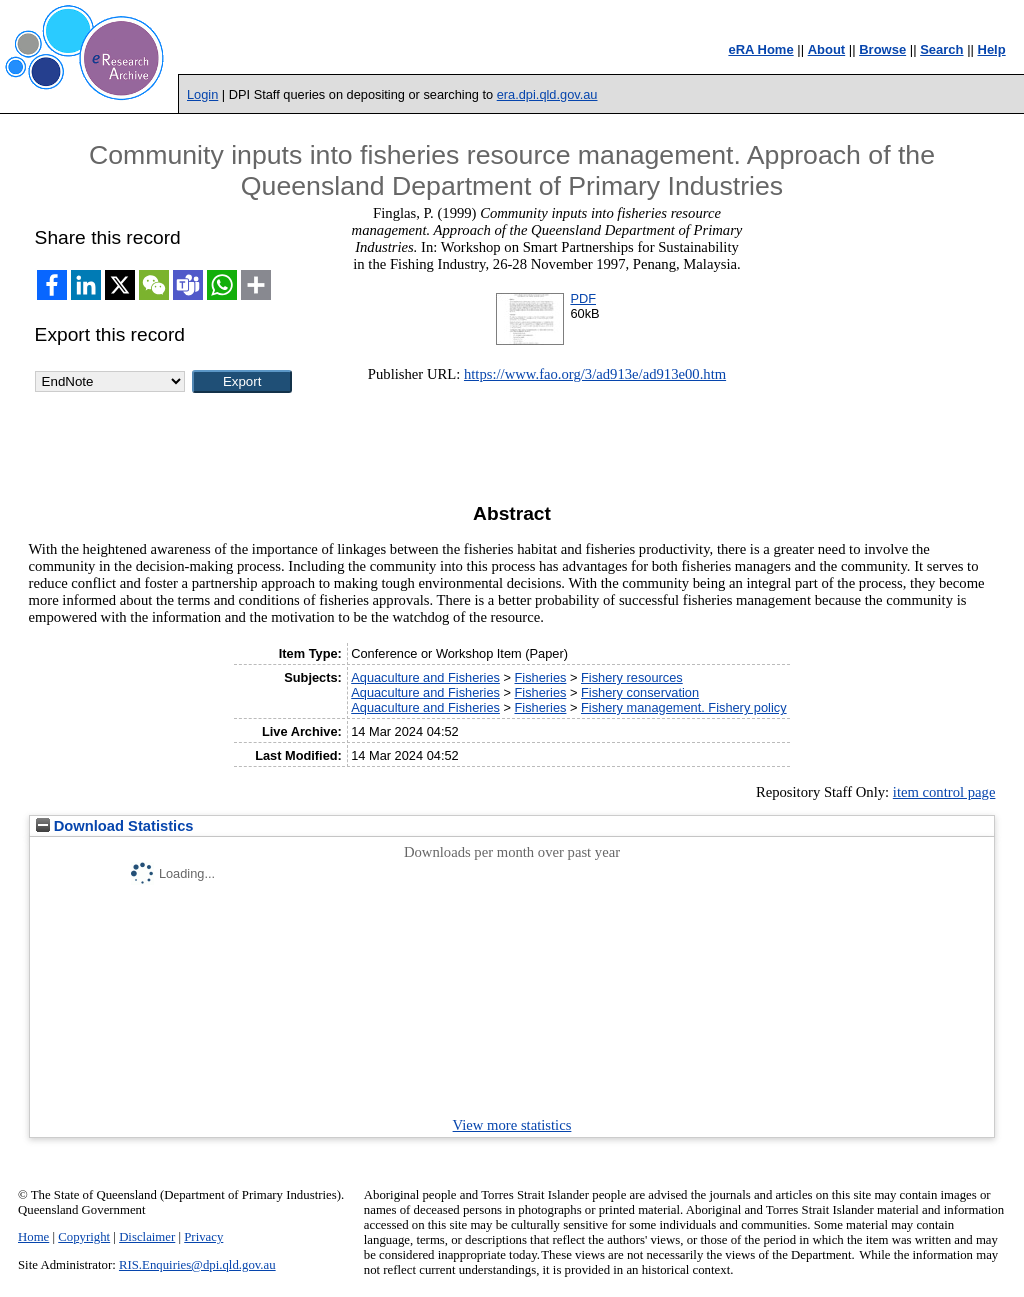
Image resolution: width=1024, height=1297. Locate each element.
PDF (583, 298)
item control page (944, 792)
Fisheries (541, 677)
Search (941, 49)
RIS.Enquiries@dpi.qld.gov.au (197, 1265)
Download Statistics (115, 826)
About (827, 49)
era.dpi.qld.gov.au (547, 94)
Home (33, 1237)
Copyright (84, 1237)
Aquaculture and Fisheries (425, 677)
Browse (882, 49)
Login (202, 94)
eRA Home (760, 49)
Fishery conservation (640, 692)
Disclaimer (147, 1237)
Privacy (203, 1237)
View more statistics (512, 1125)
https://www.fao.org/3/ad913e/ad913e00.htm (595, 374)
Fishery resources (632, 677)
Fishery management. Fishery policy (684, 707)
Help (992, 49)
